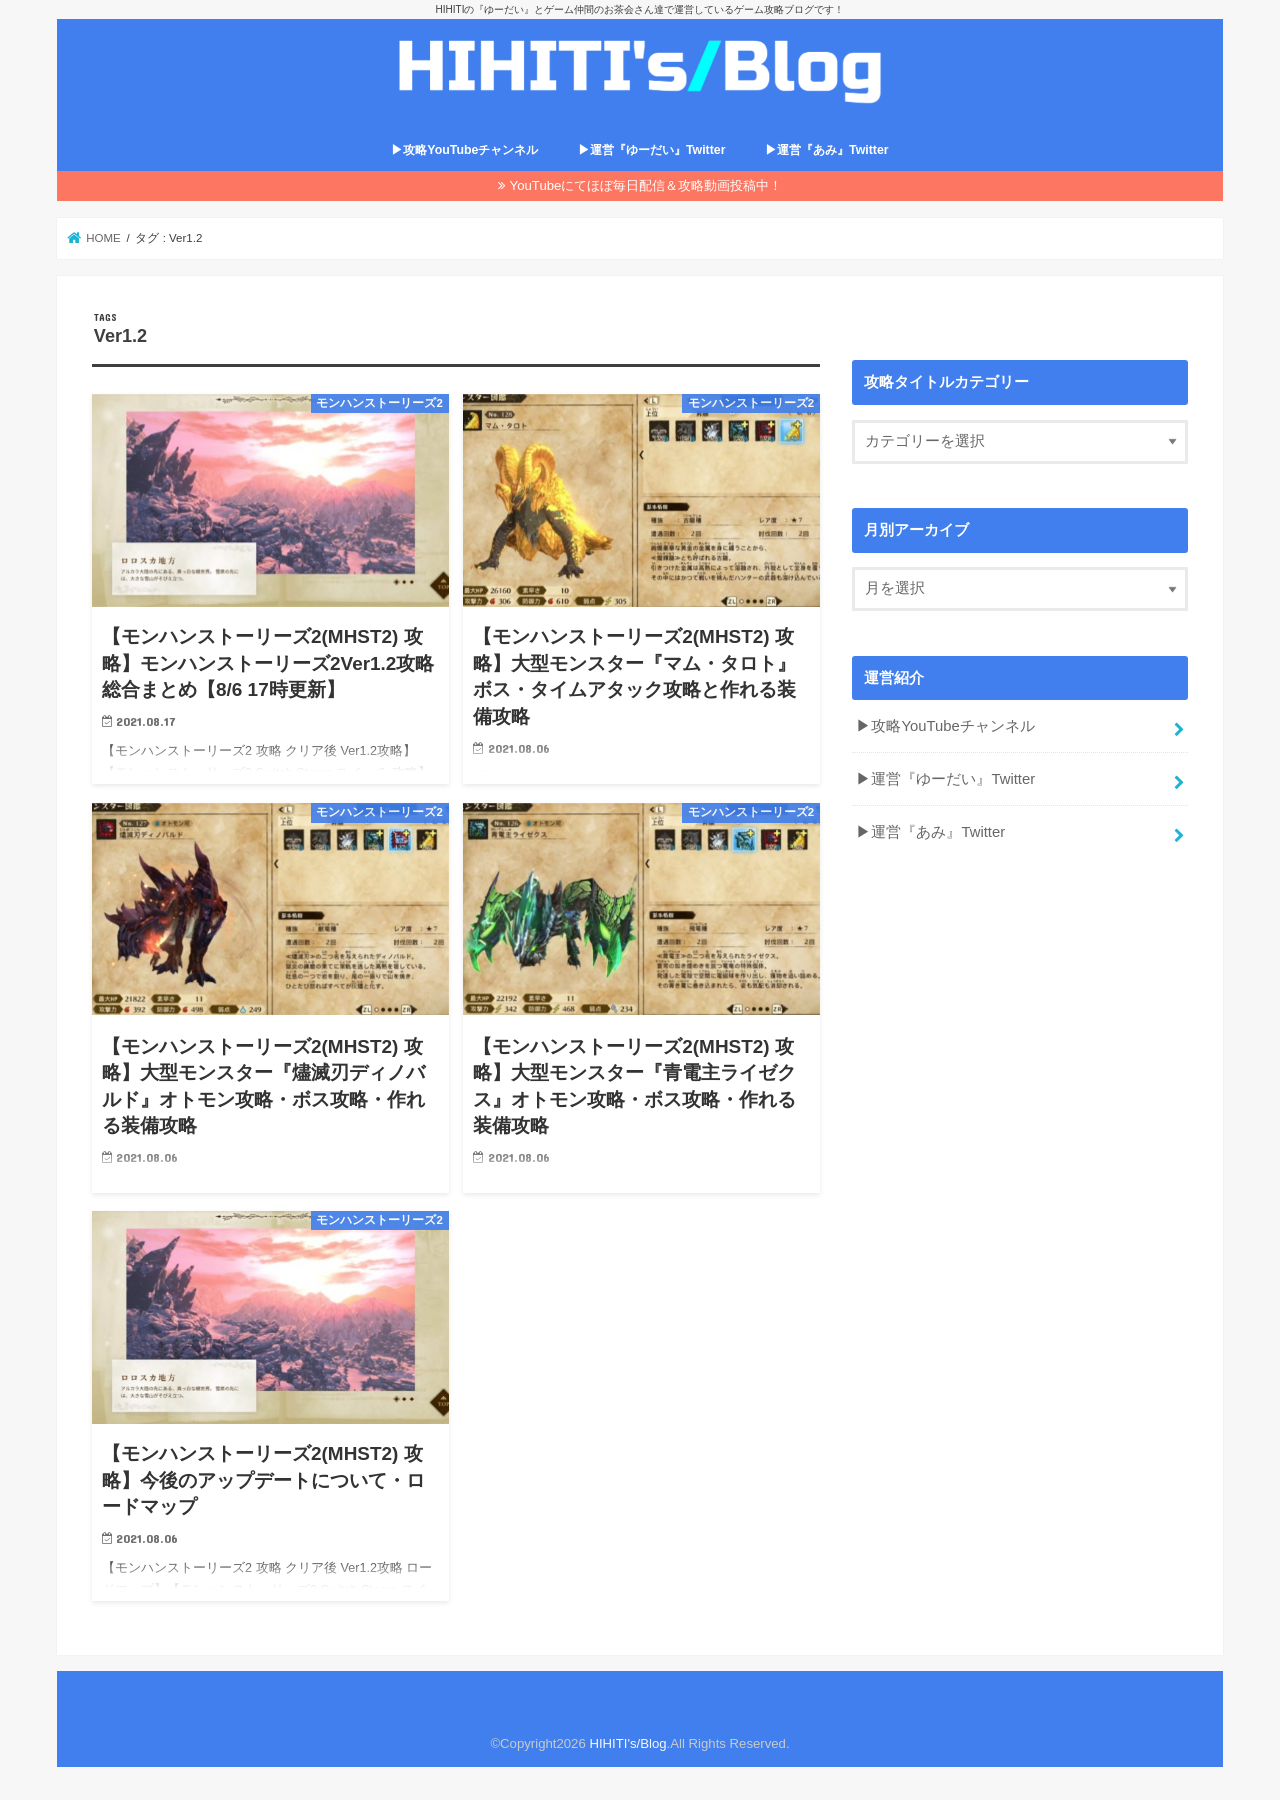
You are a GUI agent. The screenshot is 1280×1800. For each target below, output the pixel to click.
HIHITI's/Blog (627, 1743)
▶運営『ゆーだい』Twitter (652, 150)
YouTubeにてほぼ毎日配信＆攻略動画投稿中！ (646, 185)
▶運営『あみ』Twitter (827, 150)
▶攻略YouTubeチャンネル (464, 150)
